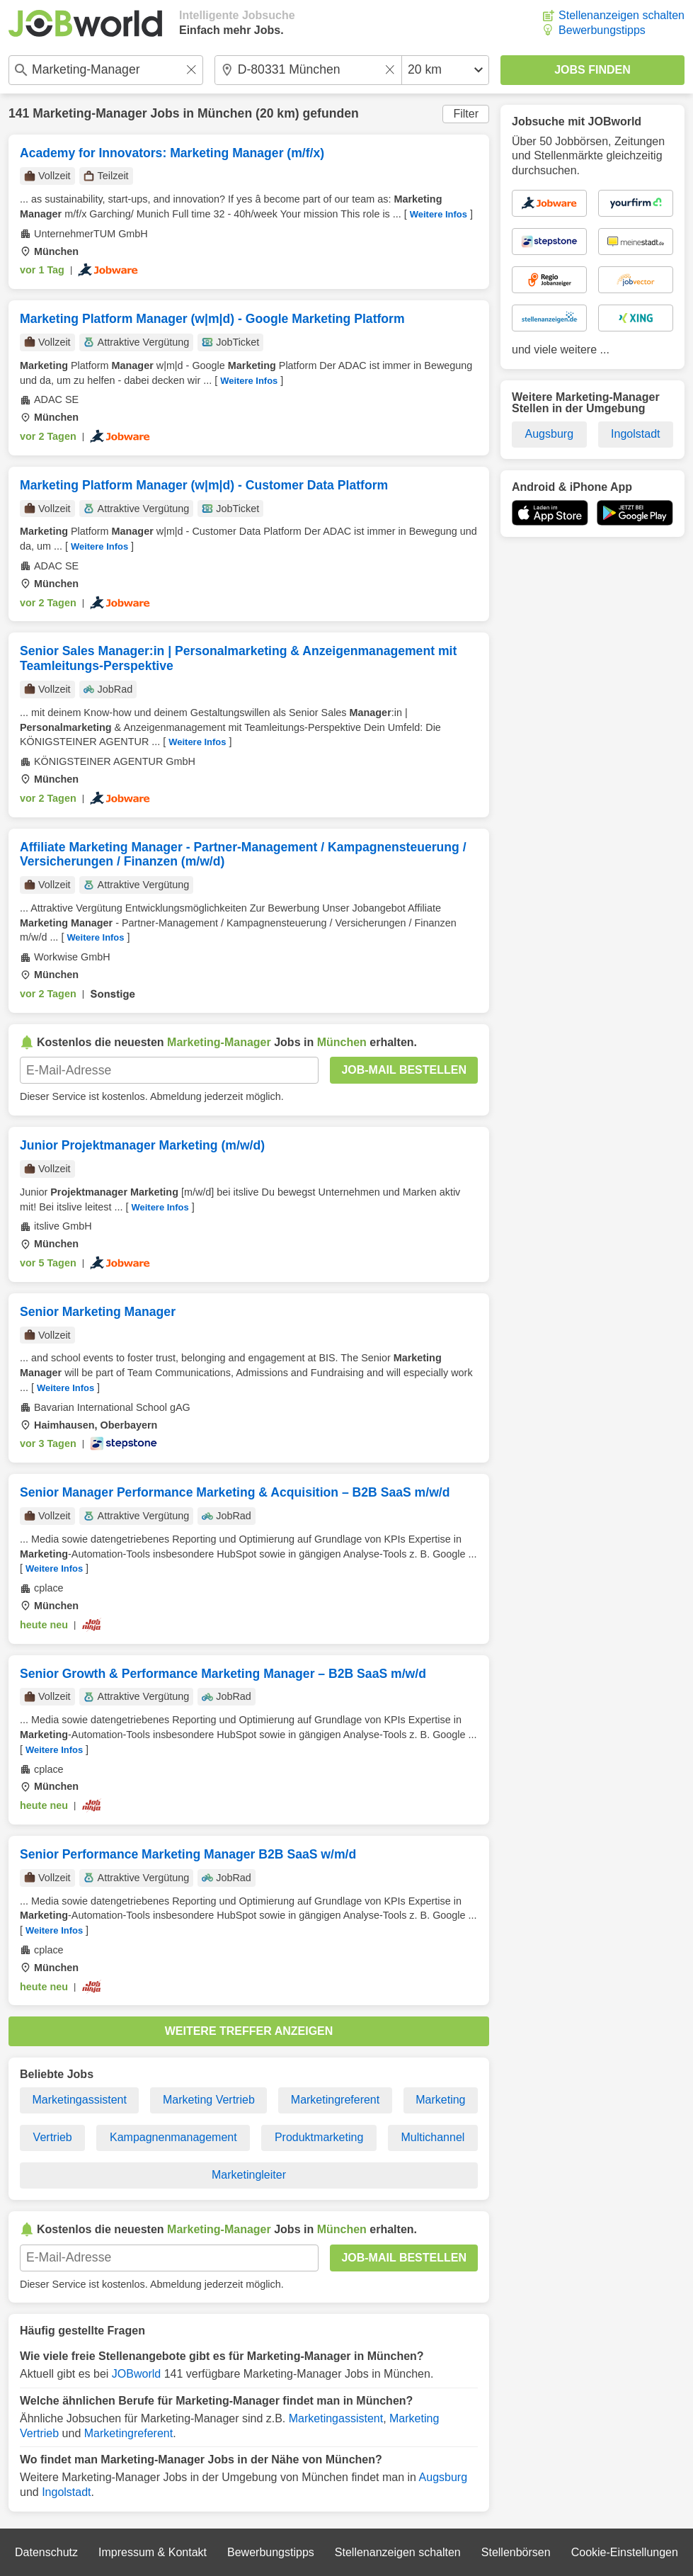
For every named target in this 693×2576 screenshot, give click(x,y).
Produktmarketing (319, 2137)
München (224, 113)
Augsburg (443, 2477)
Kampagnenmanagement (173, 2137)
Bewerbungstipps (602, 30)
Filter (466, 114)
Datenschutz (46, 2552)
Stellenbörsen (516, 2552)
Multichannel (433, 2137)
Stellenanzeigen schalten (622, 15)
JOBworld (136, 2374)
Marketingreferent (335, 2100)
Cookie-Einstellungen (624, 2552)
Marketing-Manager (90, 113)
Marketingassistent (80, 2100)
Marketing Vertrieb (209, 2100)
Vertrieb (52, 2137)
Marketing (440, 2100)
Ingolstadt (66, 2492)
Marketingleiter (249, 2175)
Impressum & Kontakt (152, 2552)
